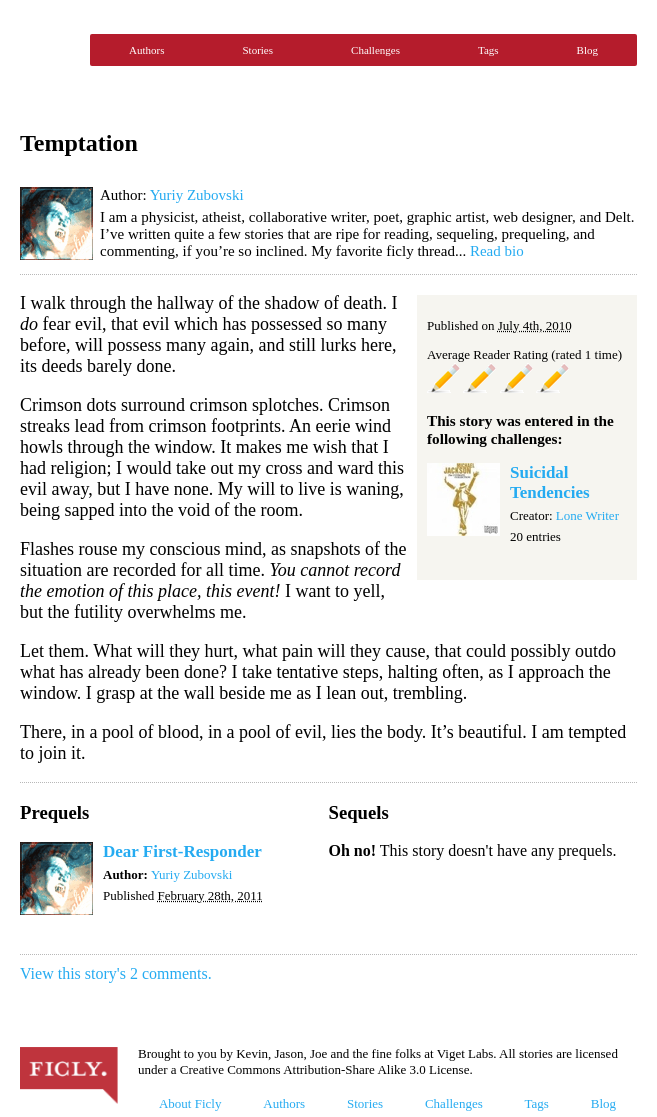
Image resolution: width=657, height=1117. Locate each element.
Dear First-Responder (182, 851)
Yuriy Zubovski (197, 195)
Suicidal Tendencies (550, 482)
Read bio (497, 251)
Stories (257, 50)
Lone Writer (587, 515)
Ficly (50, 50)
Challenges (375, 50)
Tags (488, 50)
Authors (146, 50)
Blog (587, 50)
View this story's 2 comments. (116, 973)
